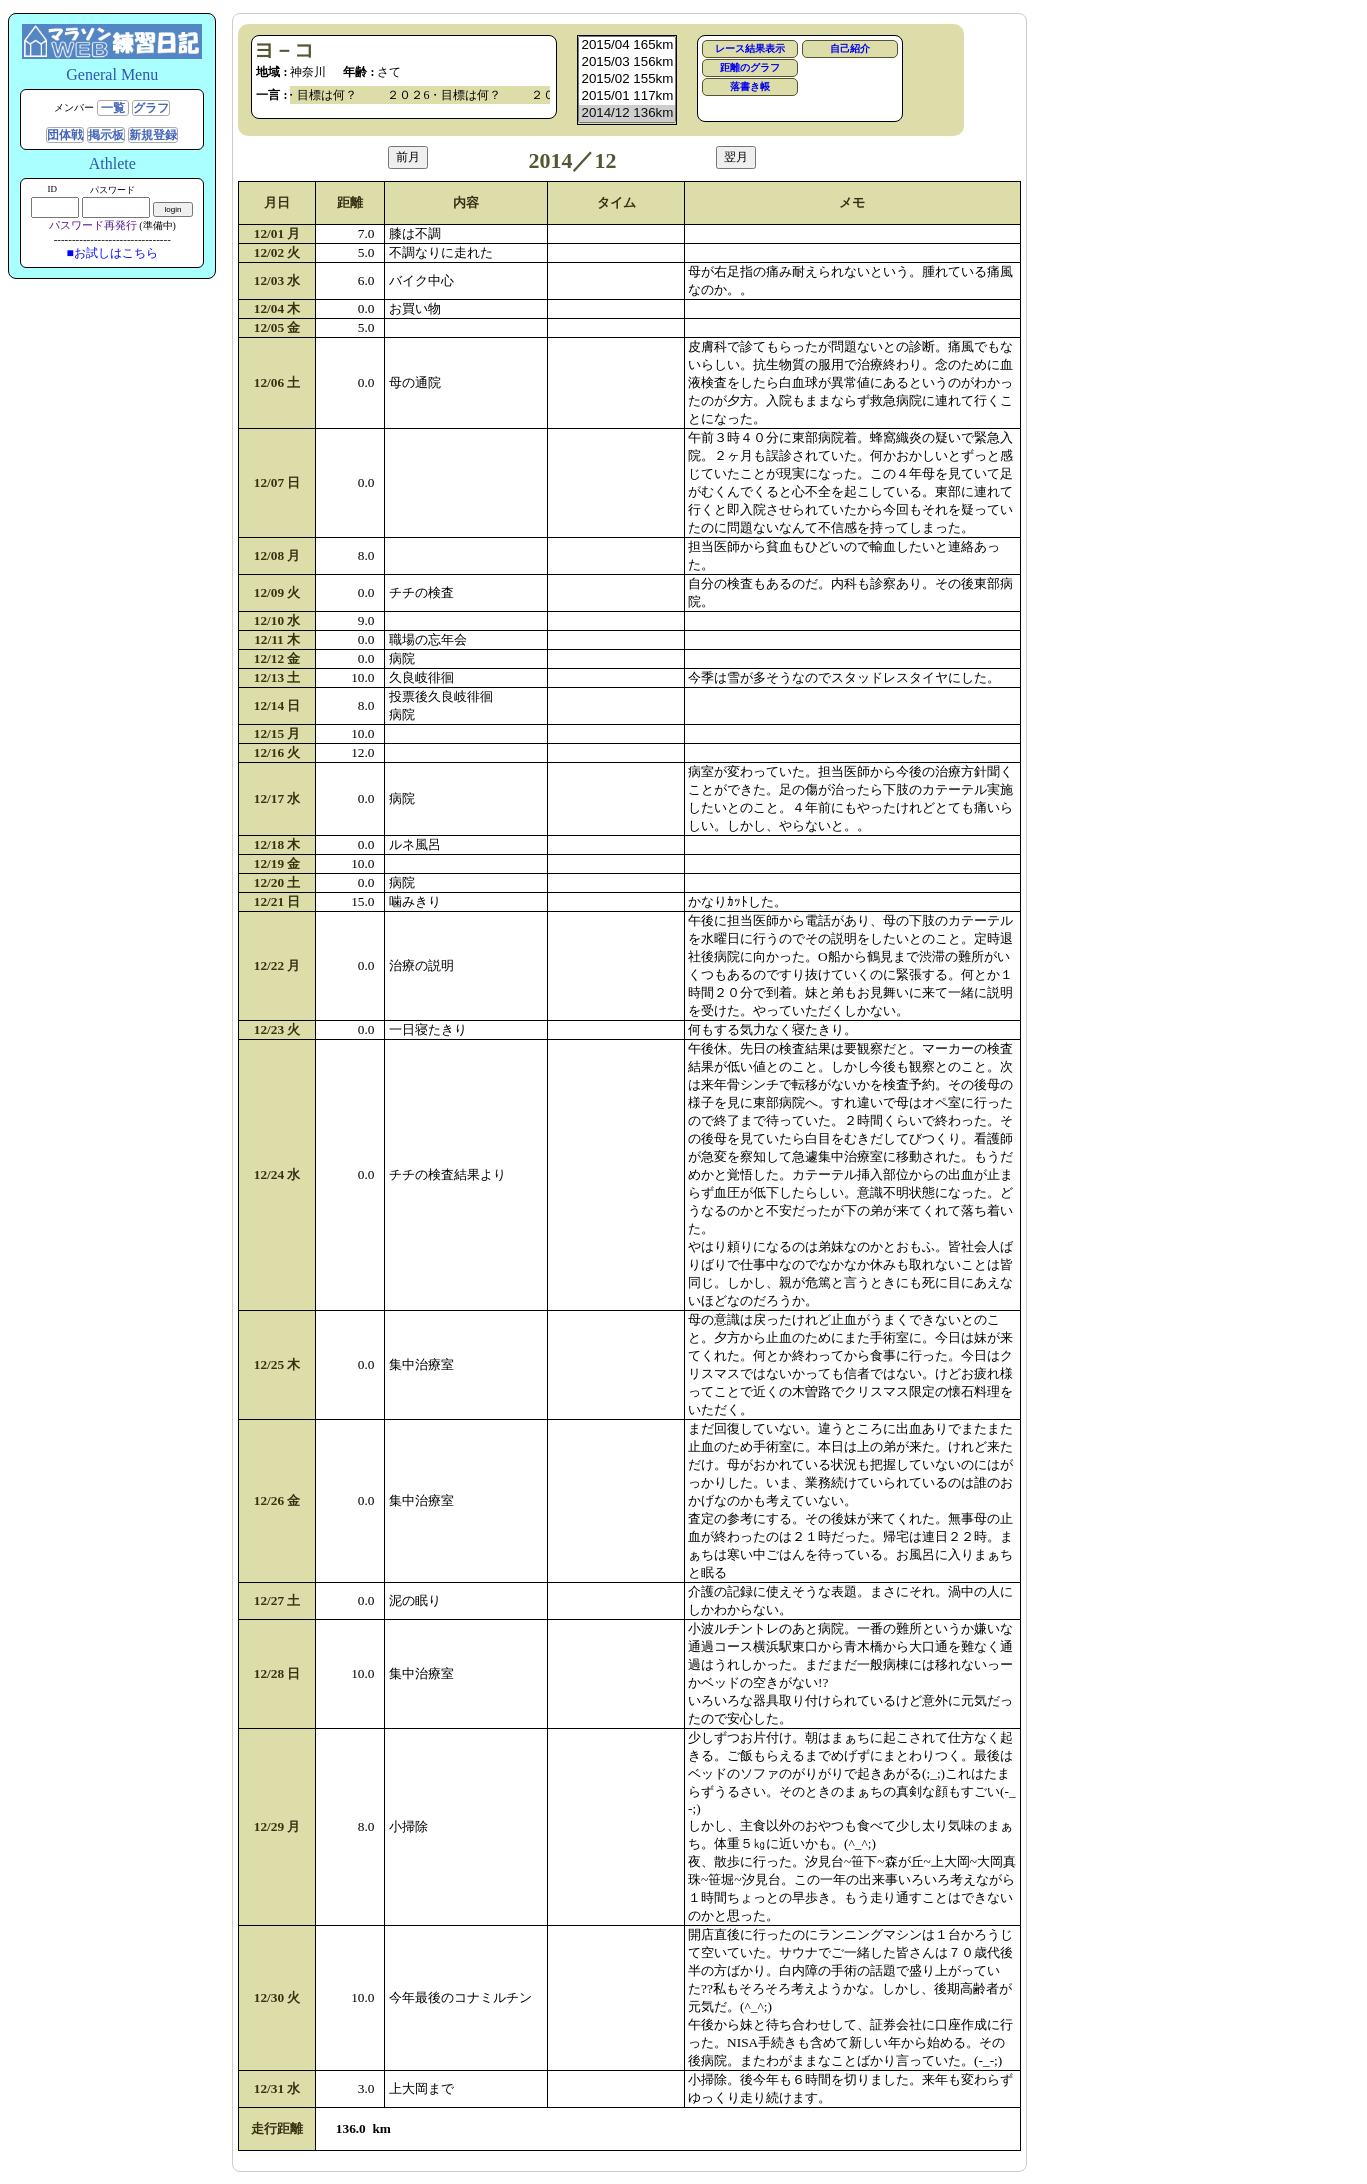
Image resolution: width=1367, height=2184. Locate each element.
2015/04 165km (627, 45)
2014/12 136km (627, 113)
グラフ (151, 108)
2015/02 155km (627, 79)
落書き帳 (750, 86)
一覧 (113, 108)
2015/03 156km (627, 62)
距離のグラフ (750, 67)
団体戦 (65, 135)
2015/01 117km (627, 96)
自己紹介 (850, 48)
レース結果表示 (750, 48)
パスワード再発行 (93, 225)
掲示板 (106, 135)
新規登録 (153, 135)
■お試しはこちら (112, 253)
